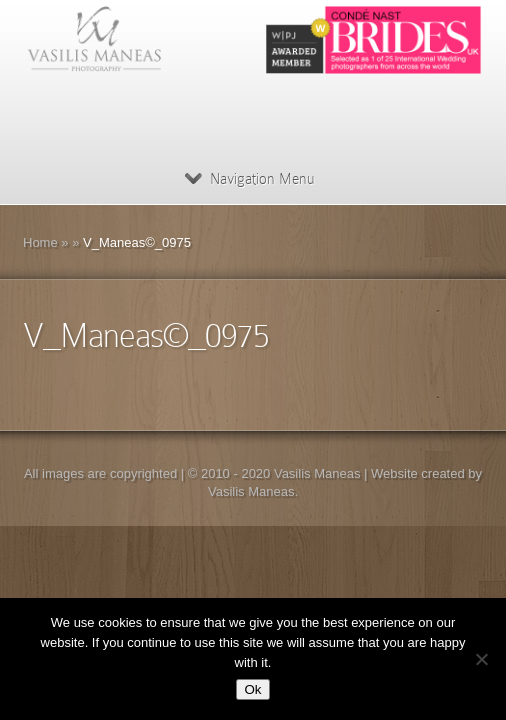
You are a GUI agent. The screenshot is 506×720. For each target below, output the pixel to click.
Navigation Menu (249, 179)
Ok (252, 689)
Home (40, 242)
